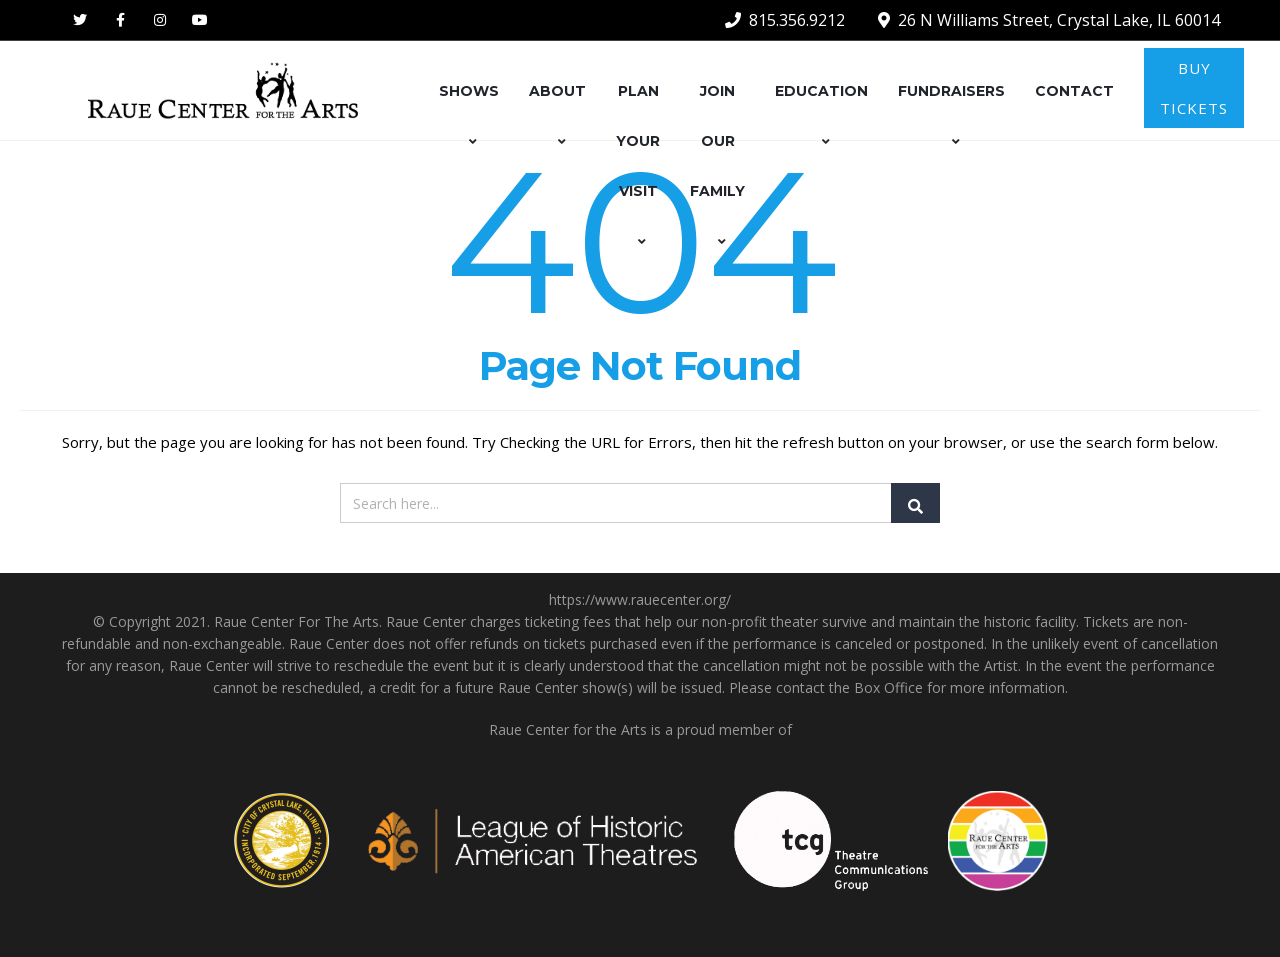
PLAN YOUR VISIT (638, 166)
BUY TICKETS (1194, 88)
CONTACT (1074, 91)
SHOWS (469, 116)
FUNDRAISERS (951, 116)
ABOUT (557, 116)
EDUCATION (821, 116)
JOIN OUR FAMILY (717, 166)
